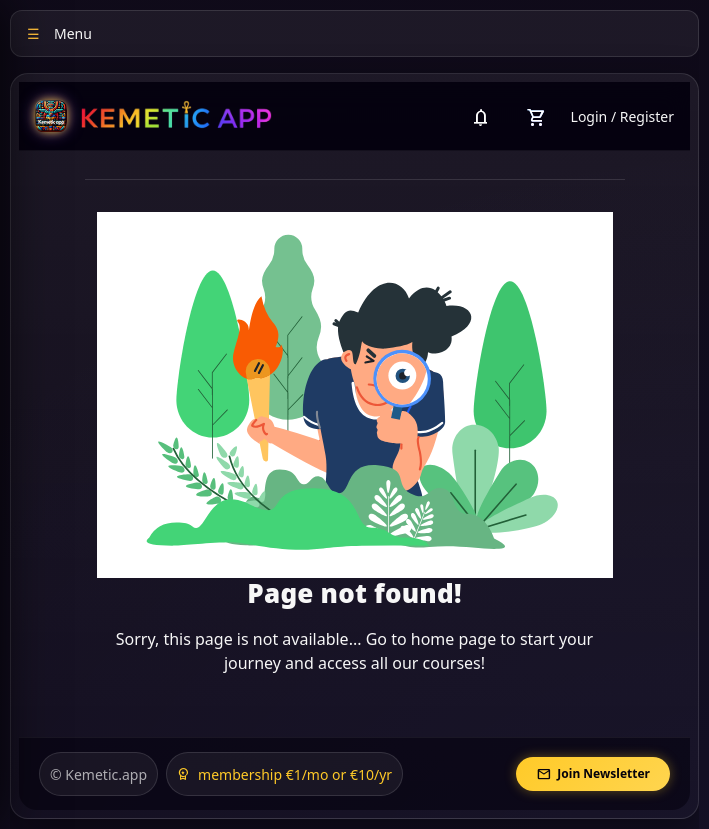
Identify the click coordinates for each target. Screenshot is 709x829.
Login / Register (622, 116)
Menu (59, 33)
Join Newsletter (593, 774)
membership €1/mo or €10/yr (284, 774)
